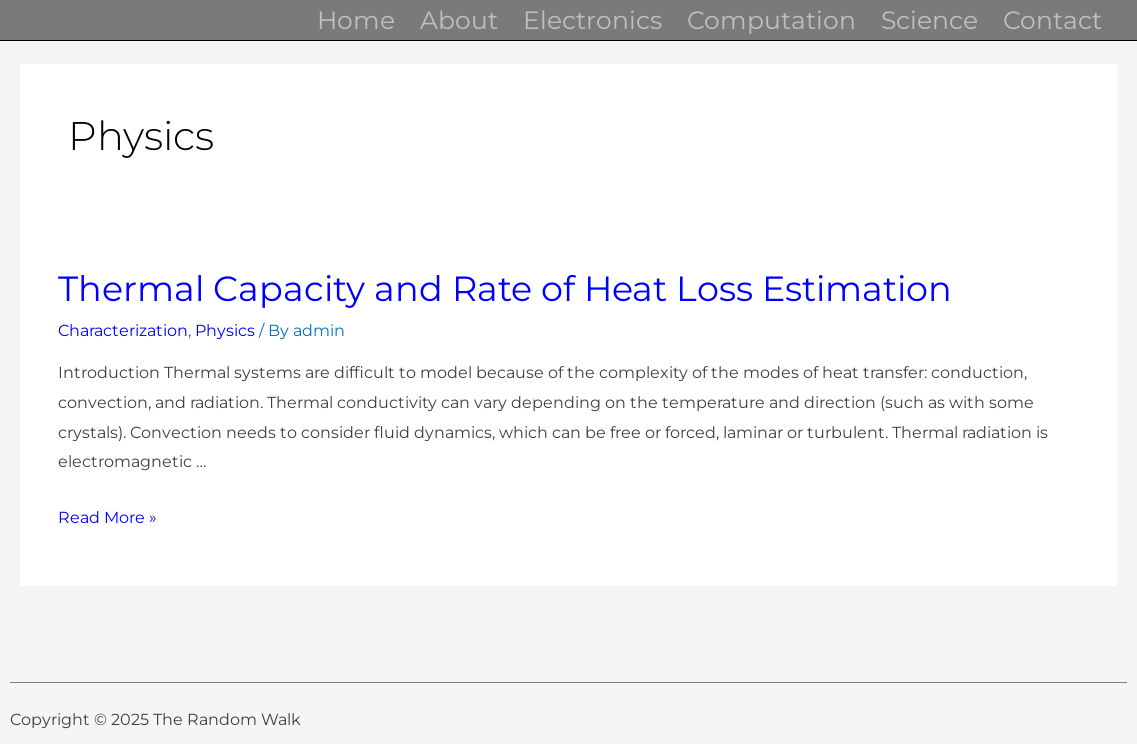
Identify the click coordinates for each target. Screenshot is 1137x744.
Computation (771, 20)
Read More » (107, 517)
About (459, 20)
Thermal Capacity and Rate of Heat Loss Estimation (505, 288)
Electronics (592, 20)
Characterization (123, 330)
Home (356, 20)
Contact (1052, 20)
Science (929, 20)
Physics (225, 330)
